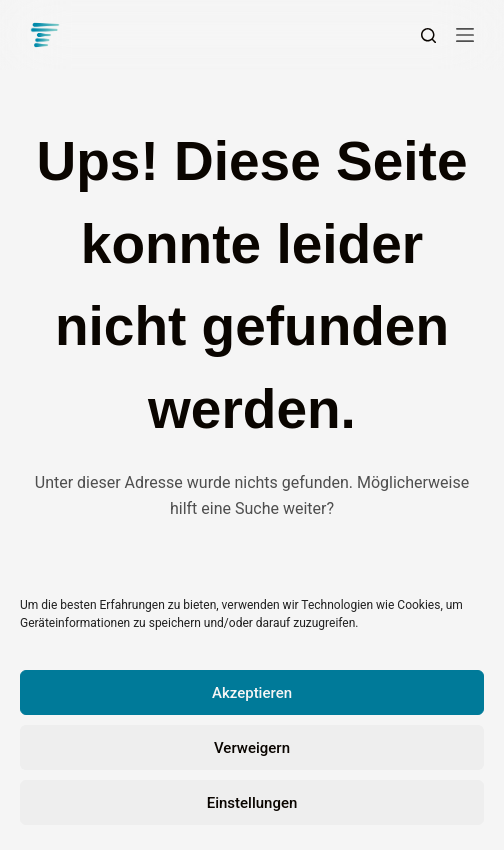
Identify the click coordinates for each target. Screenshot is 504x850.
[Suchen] (428, 35)
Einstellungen (252, 803)
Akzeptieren (252, 693)
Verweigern (252, 748)
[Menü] (465, 35)
